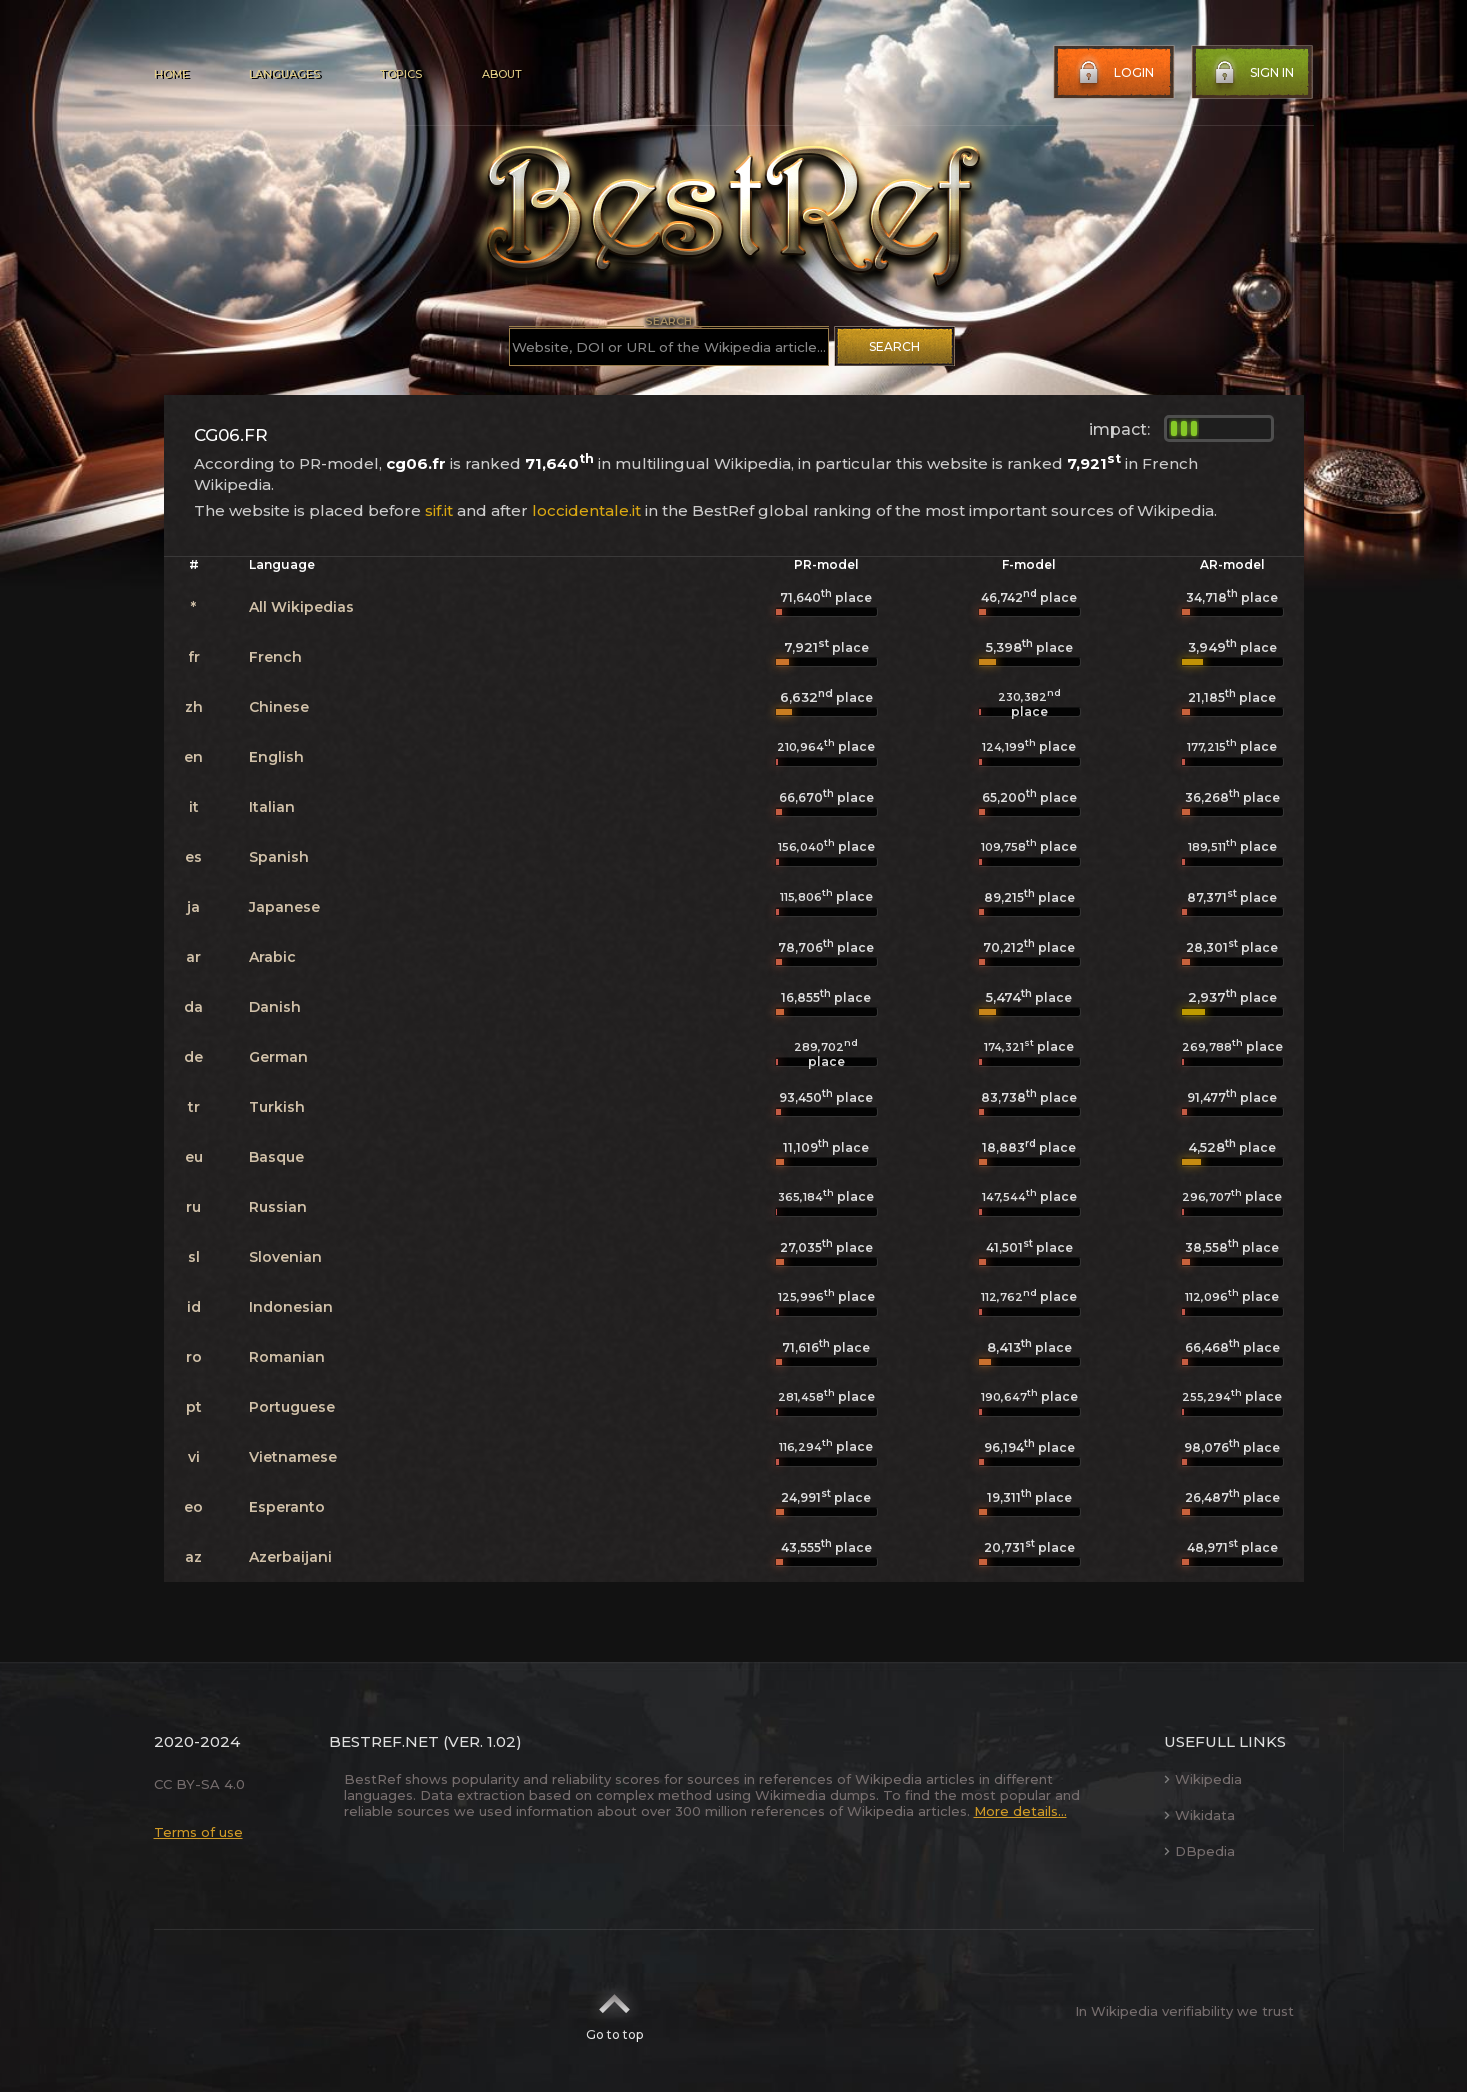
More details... (1020, 1811)
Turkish (277, 1107)
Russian (278, 1207)
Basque (276, 1157)
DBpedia (1199, 1851)
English (276, 757)
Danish (275, 1007)
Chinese (279, 707)
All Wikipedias (301, 607)
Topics (401, 74)
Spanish (279, 857)
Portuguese (292, 1407)
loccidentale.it (586, 510)
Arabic (272, 957)
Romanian (287, 1357)
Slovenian (285, 1257)
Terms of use (198, 1832)
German (278, 1057)
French (275, 657)
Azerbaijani (290, 1557)
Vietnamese (293, 1457)
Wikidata (1199, 1815)
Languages (284, 74)
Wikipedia (1203, 1779)
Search (894, 346)
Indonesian (291, 1307)
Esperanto (287, 1507)
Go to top (614, 2011)
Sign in (1252, 73)
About (502, 74)
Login (1114, 73)
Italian (272, 807)
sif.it (439, 510)
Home (171, 74)
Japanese (284, 907)
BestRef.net (384, 1741)
